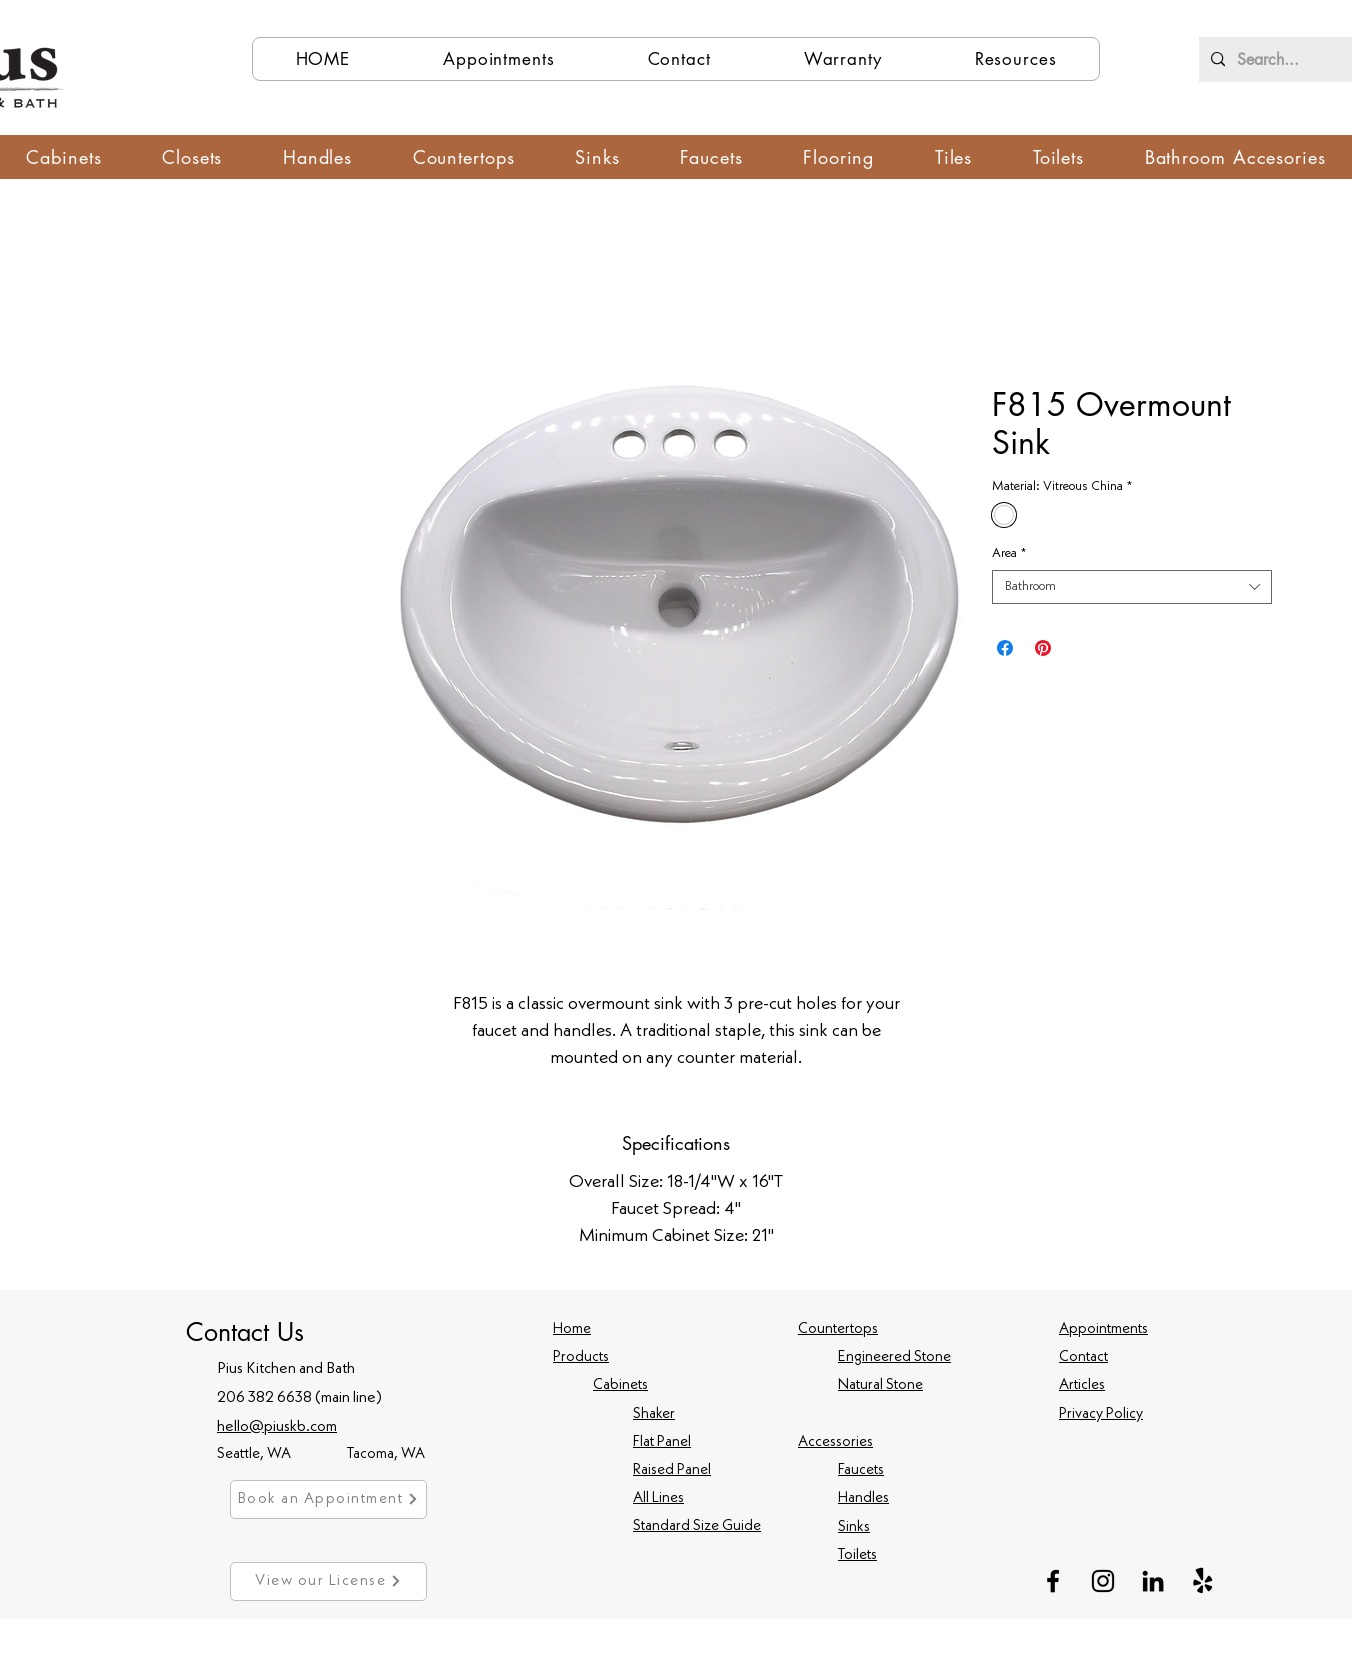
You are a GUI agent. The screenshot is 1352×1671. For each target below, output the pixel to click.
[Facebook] (1053, 1581)
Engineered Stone (894, 1357)
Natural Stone (880, 1385)
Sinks (854, 1527)
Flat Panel (662, 1442)
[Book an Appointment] (328, 1499)
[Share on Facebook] (1005, 648)
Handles (863, 1498)
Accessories (835, 1442)
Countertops (838, 1329)
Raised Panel (672, 1470)
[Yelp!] (1203, 1581)
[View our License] (328, 1581)
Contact (1083, 1357)
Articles (1082, 1385)
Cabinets (620, 1385)
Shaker (654, 1414)
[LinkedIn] (1153, 1581)
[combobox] (1132, 587)
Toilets (857, 1555)
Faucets (861, 1470)
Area (1009, 553)
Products (581, 1357)
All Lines (658, 1498)
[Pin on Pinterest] (1043, 648)
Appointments (1103, 1329)
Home (572, 1329)
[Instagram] (1103, 1581)
